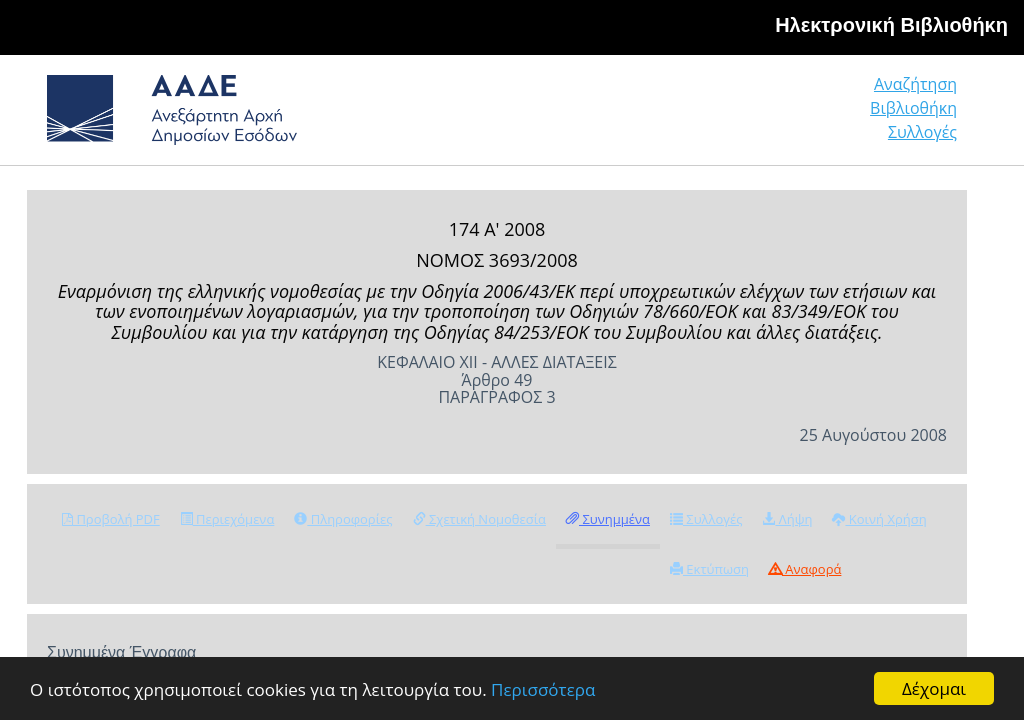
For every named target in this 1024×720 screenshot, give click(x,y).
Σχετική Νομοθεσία (479, 519)
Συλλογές (922, 132)
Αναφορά (805, 569)
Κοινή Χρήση (879, 519)
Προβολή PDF (111, 519)
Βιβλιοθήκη (913, 108)
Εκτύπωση (709, 569)
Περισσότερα (543, 689)
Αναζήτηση (915, 84)
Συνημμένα (608, 519)
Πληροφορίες (343, 519)
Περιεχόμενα (227, 519)
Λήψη (787, 519)
